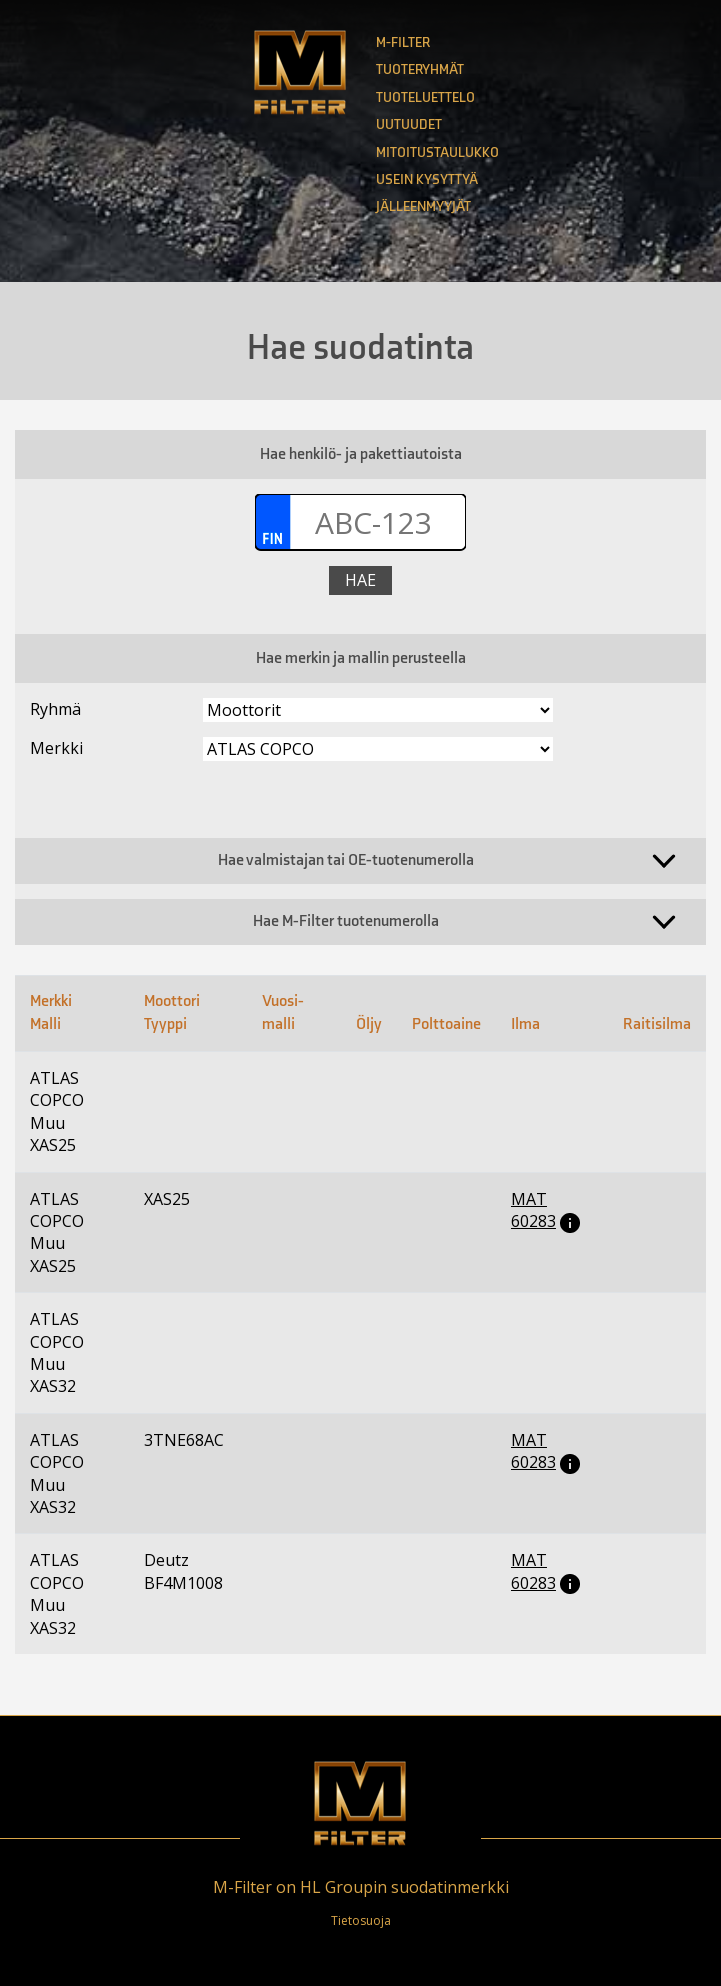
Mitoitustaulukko (437, 152)
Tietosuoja (361, 1920)
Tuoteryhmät (420, 69)
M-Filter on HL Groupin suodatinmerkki (361, 1887)
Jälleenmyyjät (423, 206)
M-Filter (403, 42)
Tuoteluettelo (425, 97)
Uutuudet (409, 124)
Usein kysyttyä (427, 179)
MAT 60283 (533, 1210)
